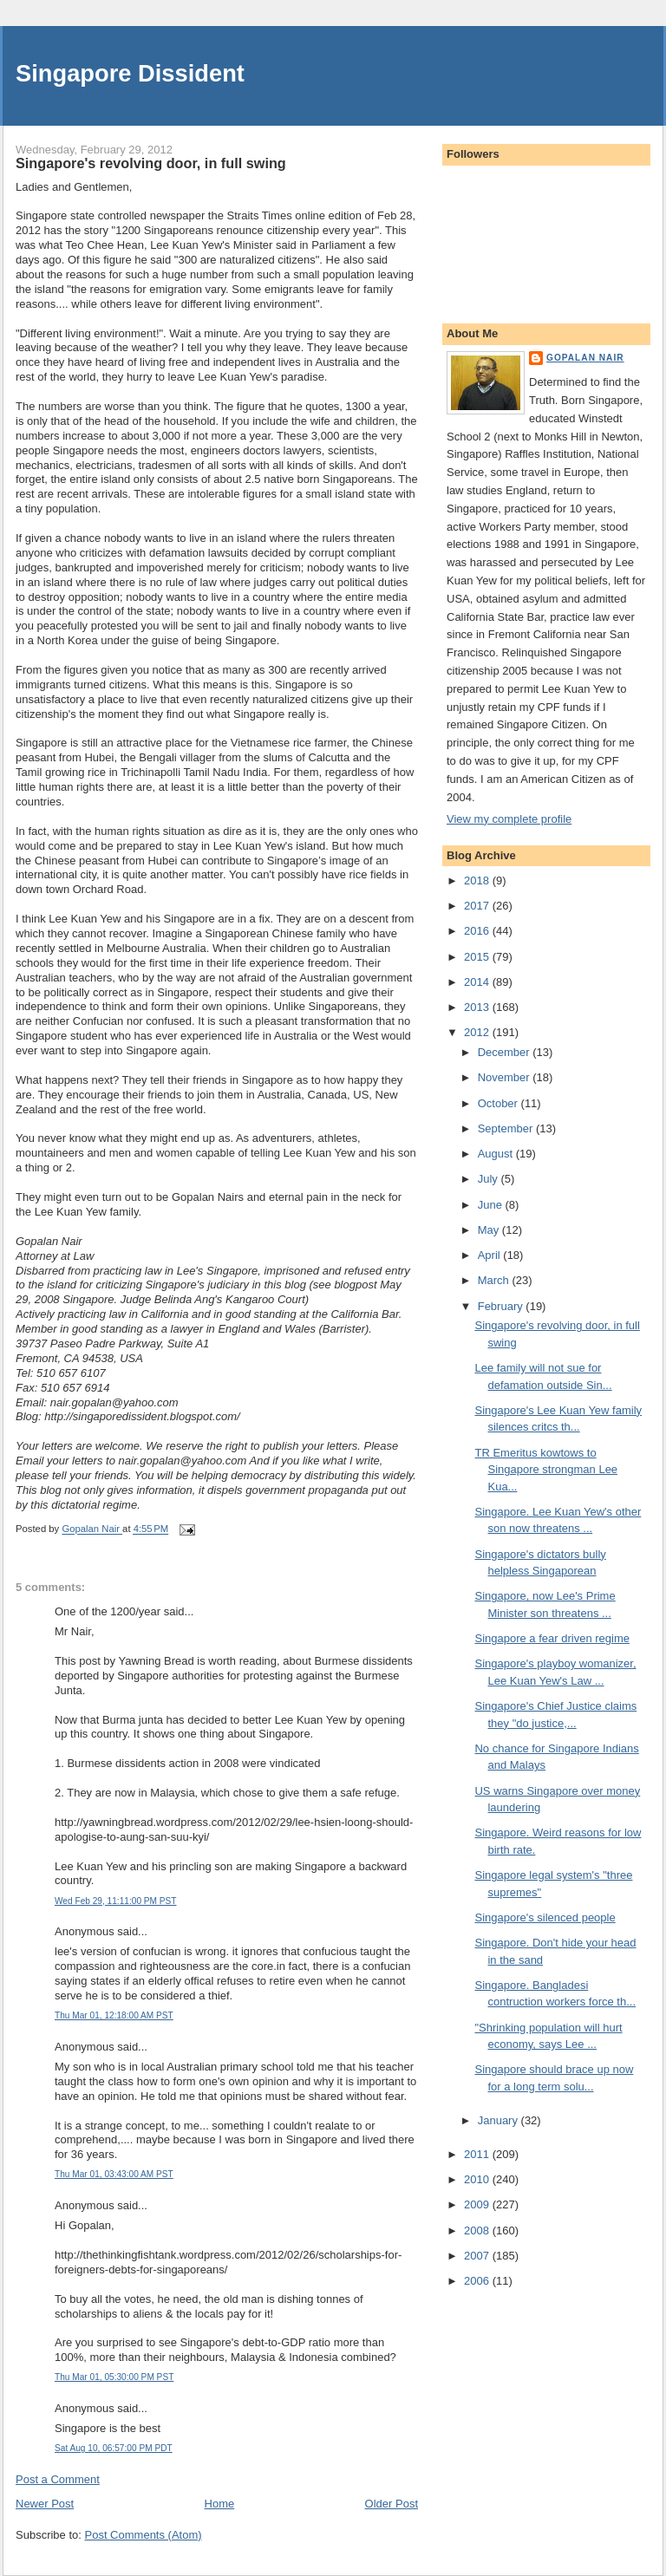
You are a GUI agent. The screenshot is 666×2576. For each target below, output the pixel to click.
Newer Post (45, 2503)
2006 (478, 2280)
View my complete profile (509, 818)
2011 (478, 2154)
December (505, 1052)
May (490, 1229)
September (507, 1128)
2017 (478, 905)
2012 (478, 1032)
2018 (478, 880)
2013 (478, 1007)
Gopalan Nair (585, 357)
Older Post (391, 2503)
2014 (478, 981)
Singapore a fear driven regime (552, 1638)
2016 (478, 930)
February (502, 1306)
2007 (478, 2255)
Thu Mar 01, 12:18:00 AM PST (114, 2015)
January (499, 2120)
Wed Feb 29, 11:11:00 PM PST (116, 1901)
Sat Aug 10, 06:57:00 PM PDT (114, 2448)
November (505, 1077)
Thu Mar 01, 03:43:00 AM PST (114, 2174)
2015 (478, 956)
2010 (478, 2179)
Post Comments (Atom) (143, 2534)
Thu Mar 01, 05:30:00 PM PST (114, 2377)
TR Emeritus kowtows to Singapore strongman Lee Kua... (545, 1469)
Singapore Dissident (130, 73)
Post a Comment (58, 2479)
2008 (478, 2230)
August (497, 1153)
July (489, 1178)
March (495, 1280)
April (491, 1255)
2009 (478, 2204)
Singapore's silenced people (544, 1917)
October (499, 1103)
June (492, 1204)
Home (220, 2503)
